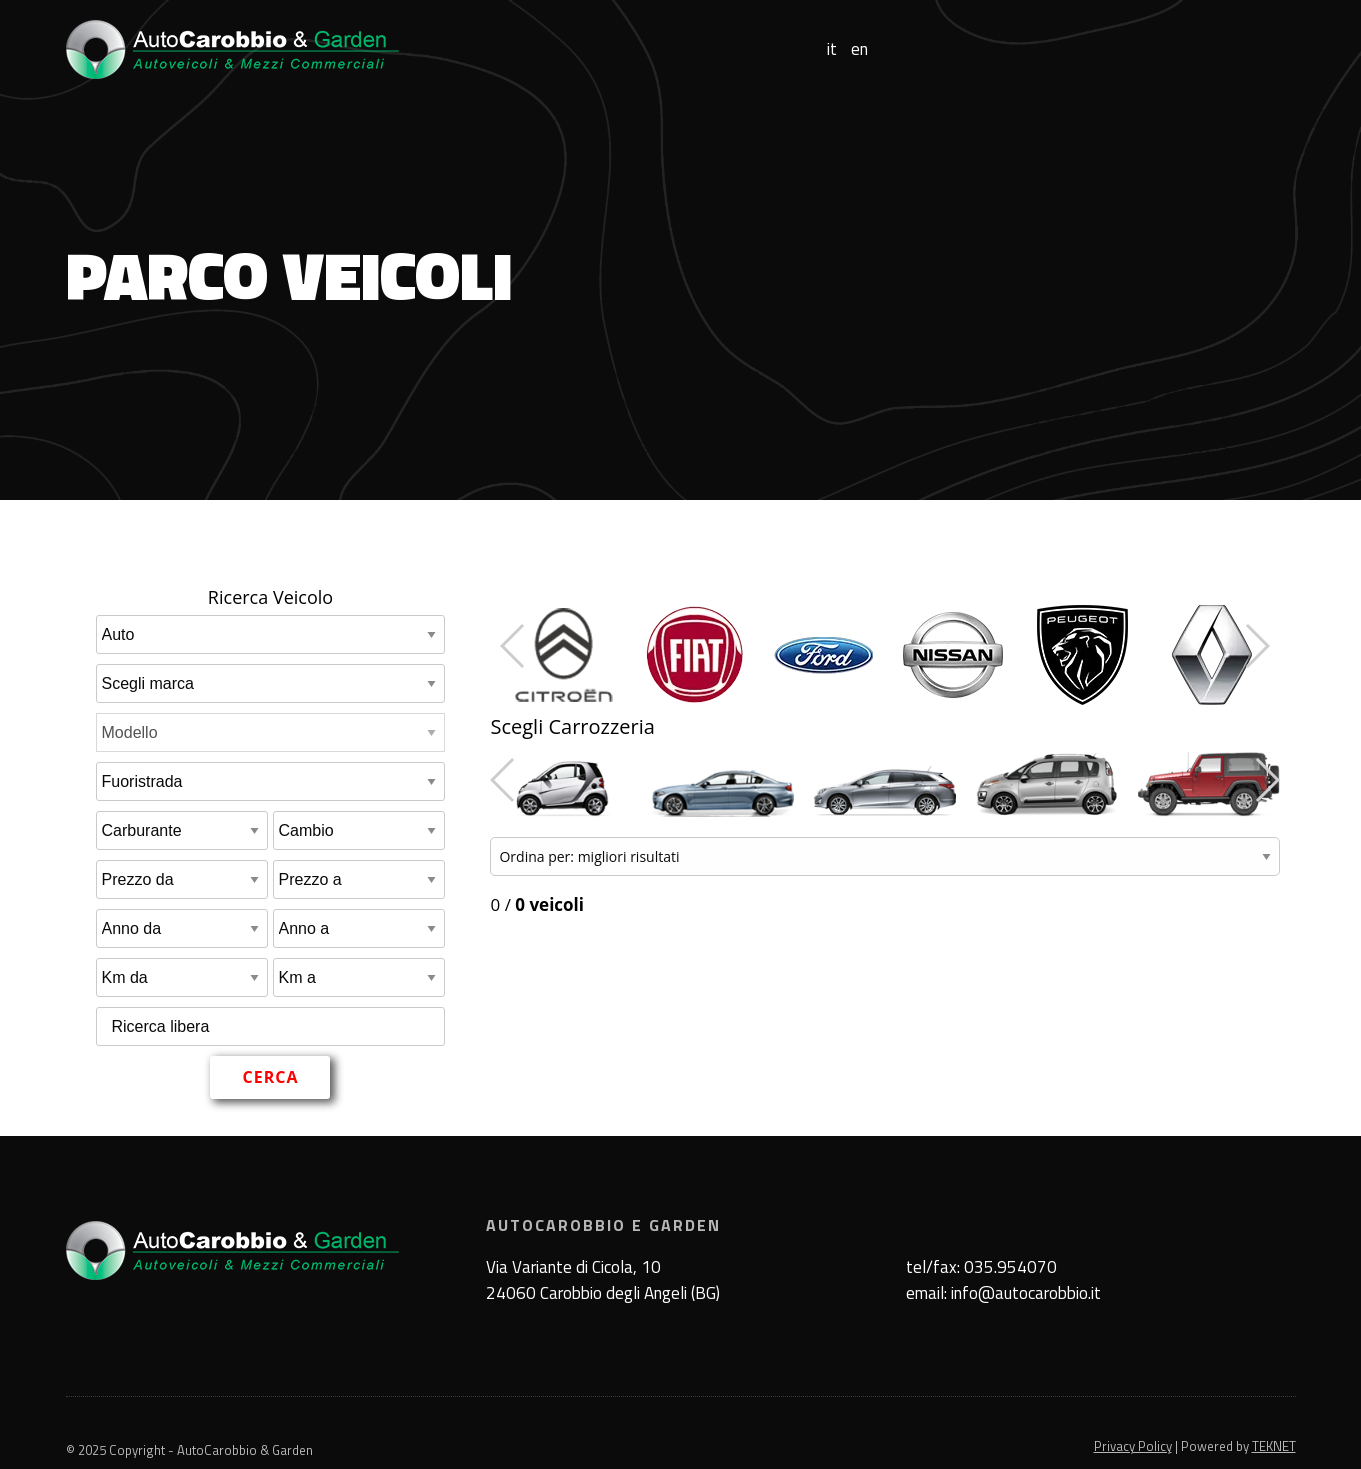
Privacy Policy (1133, 1446)
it (832, 49)
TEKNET (1274, 1446)
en (859, 49)
